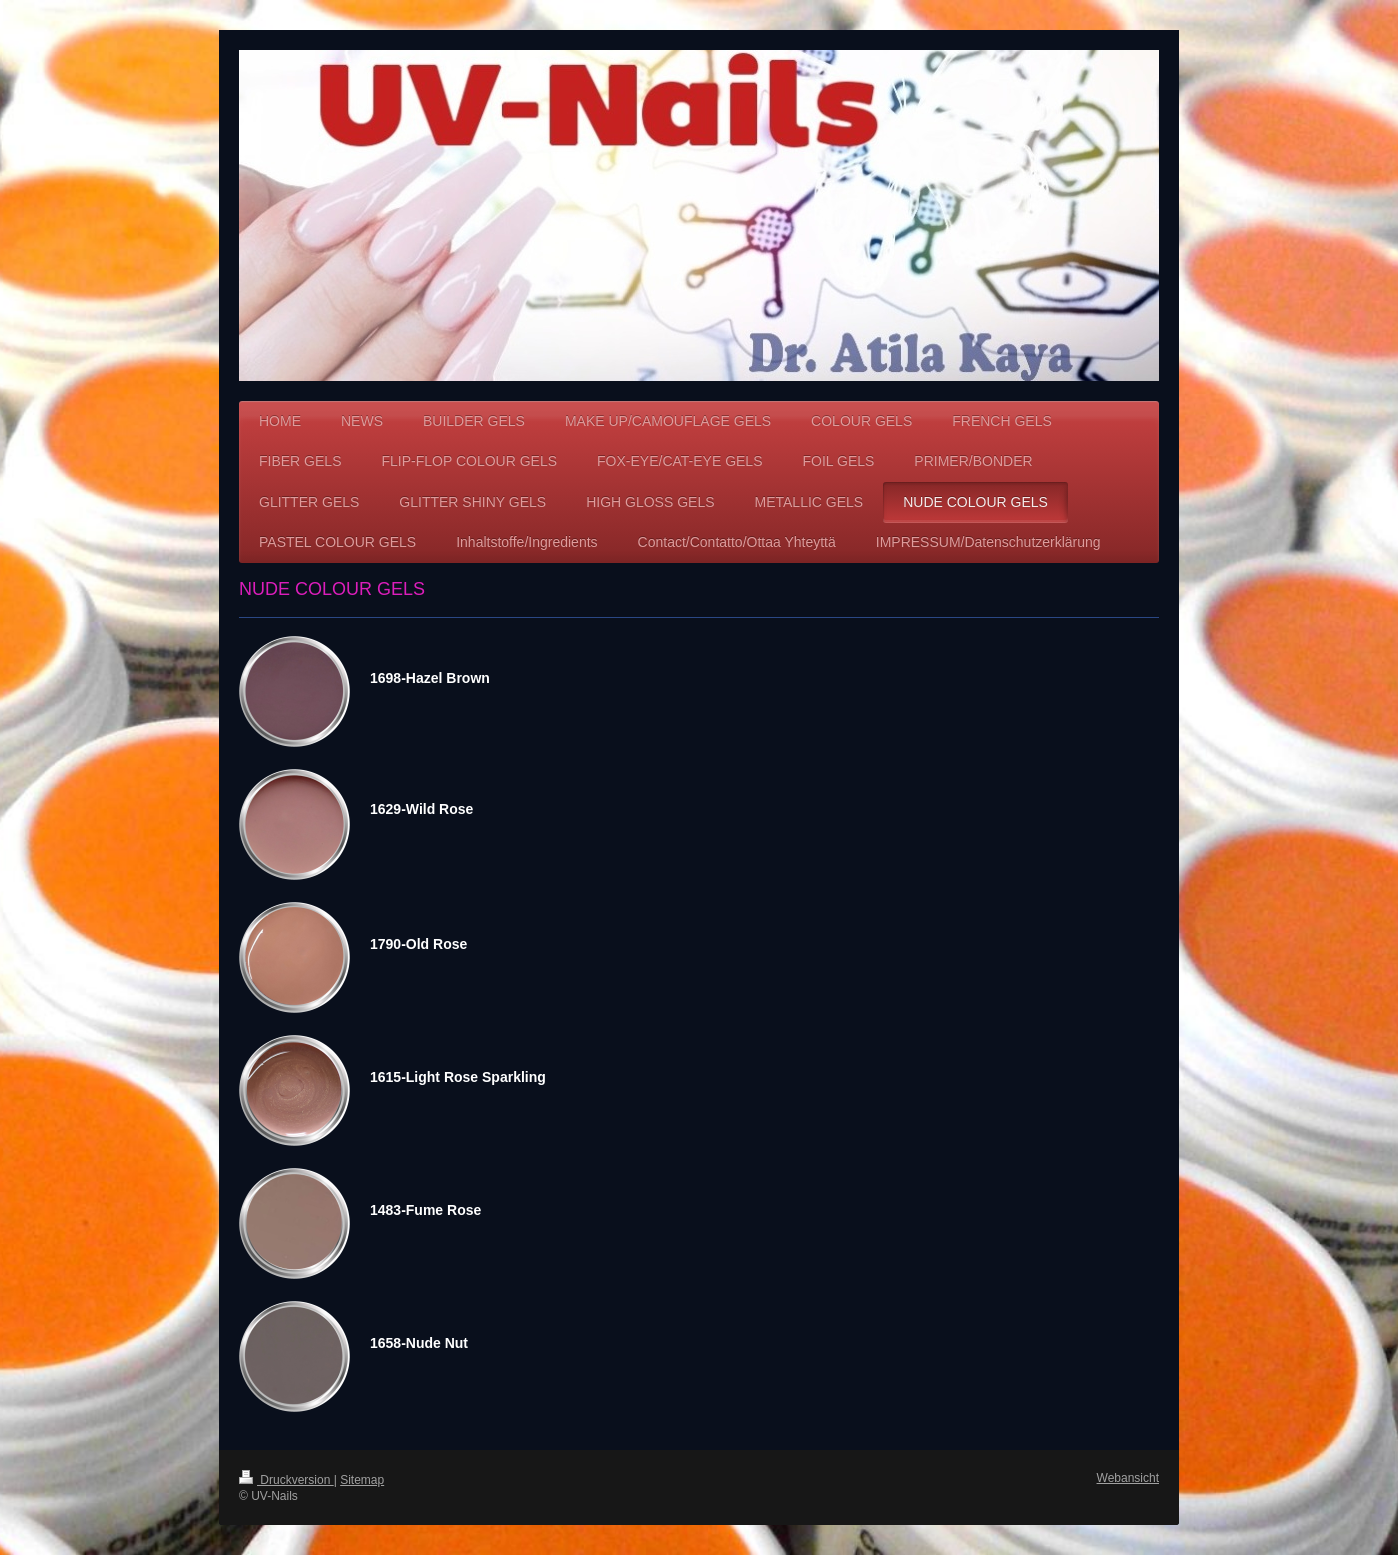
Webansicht (1128, 1478)
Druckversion (286, 1480)
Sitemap (362, 1480)
